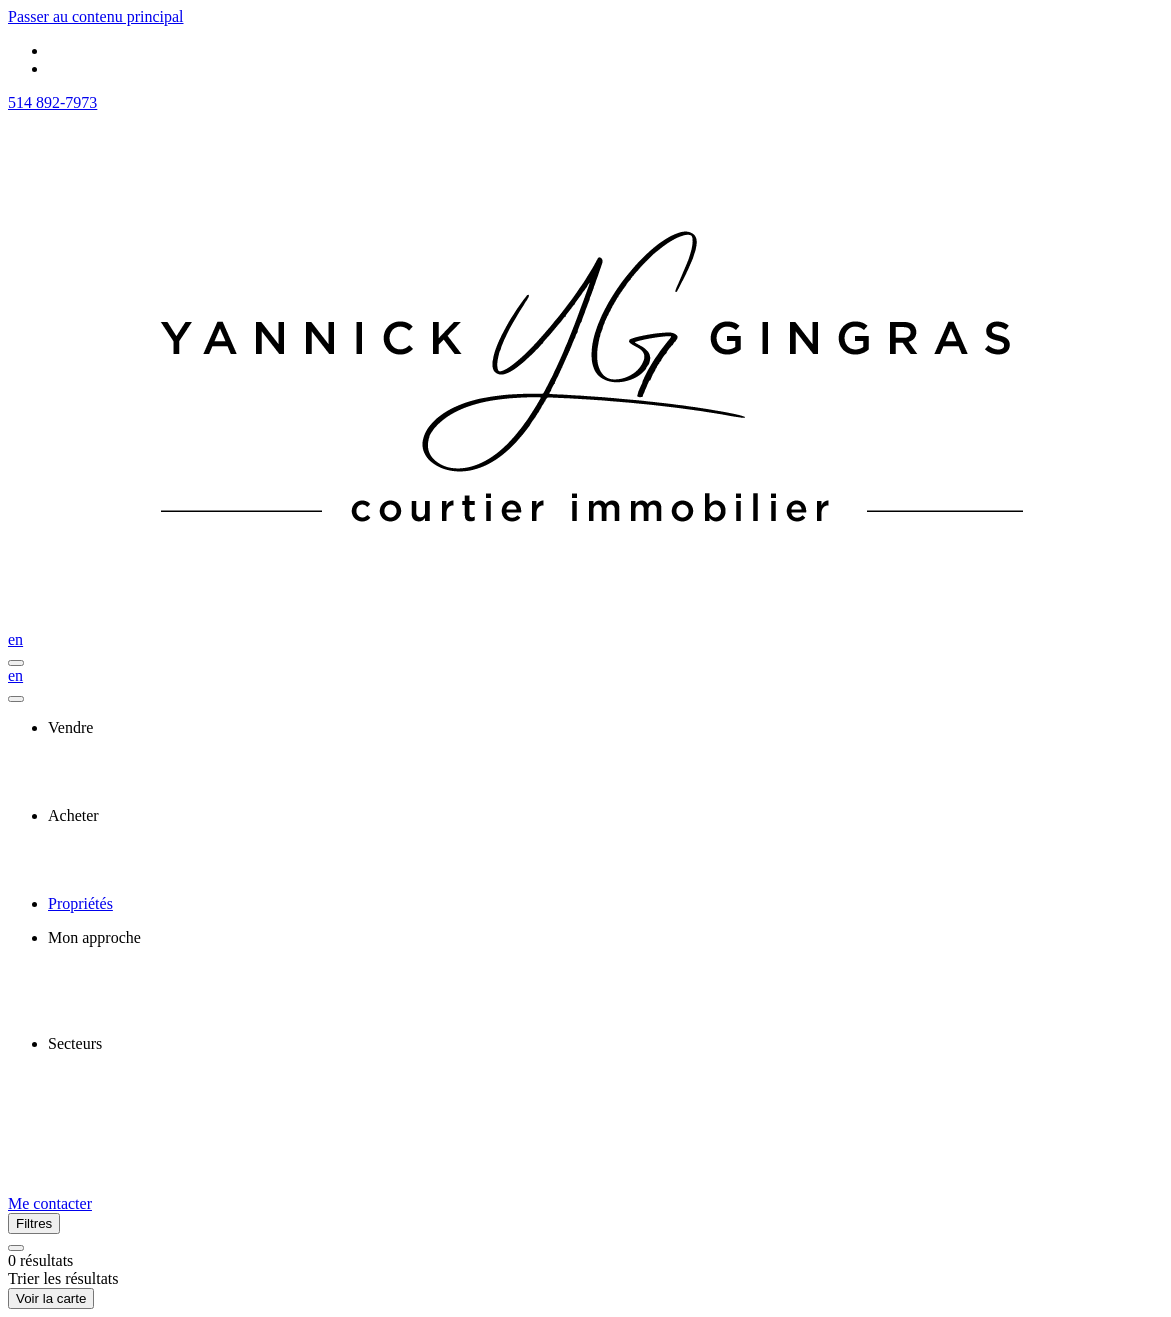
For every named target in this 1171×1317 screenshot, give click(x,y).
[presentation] (605, 728)
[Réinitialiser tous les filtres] (16, 1248)
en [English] (15, 639)
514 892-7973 (52, 102)
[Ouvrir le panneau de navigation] (16, 663)
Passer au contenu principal (96, 16)
